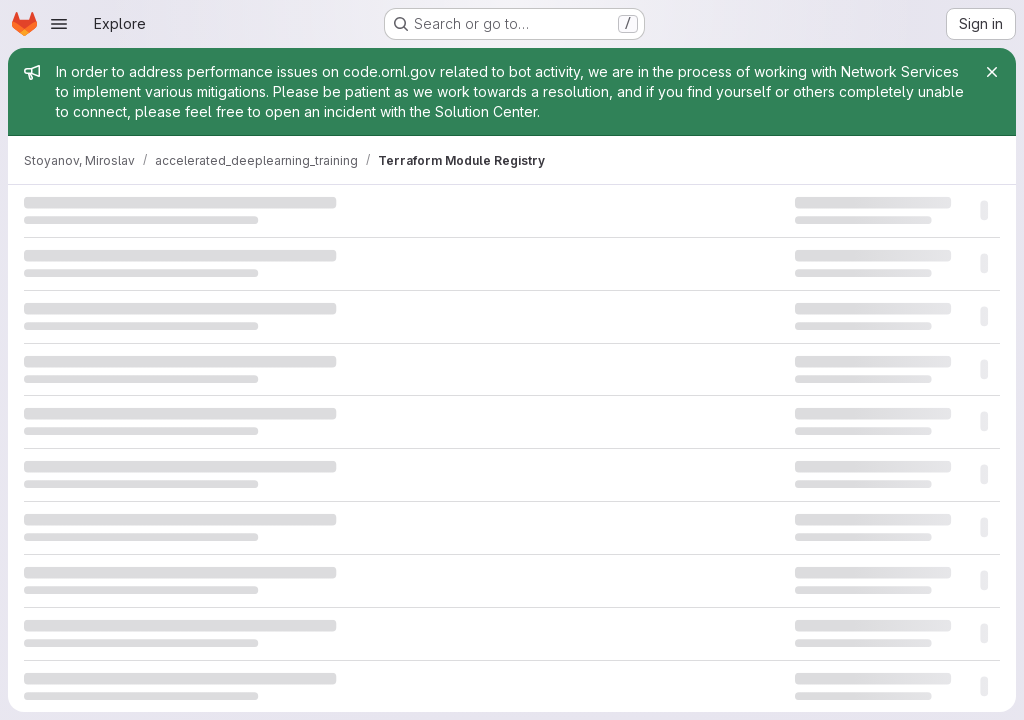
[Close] (992, 72)
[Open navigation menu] (59, 24)
